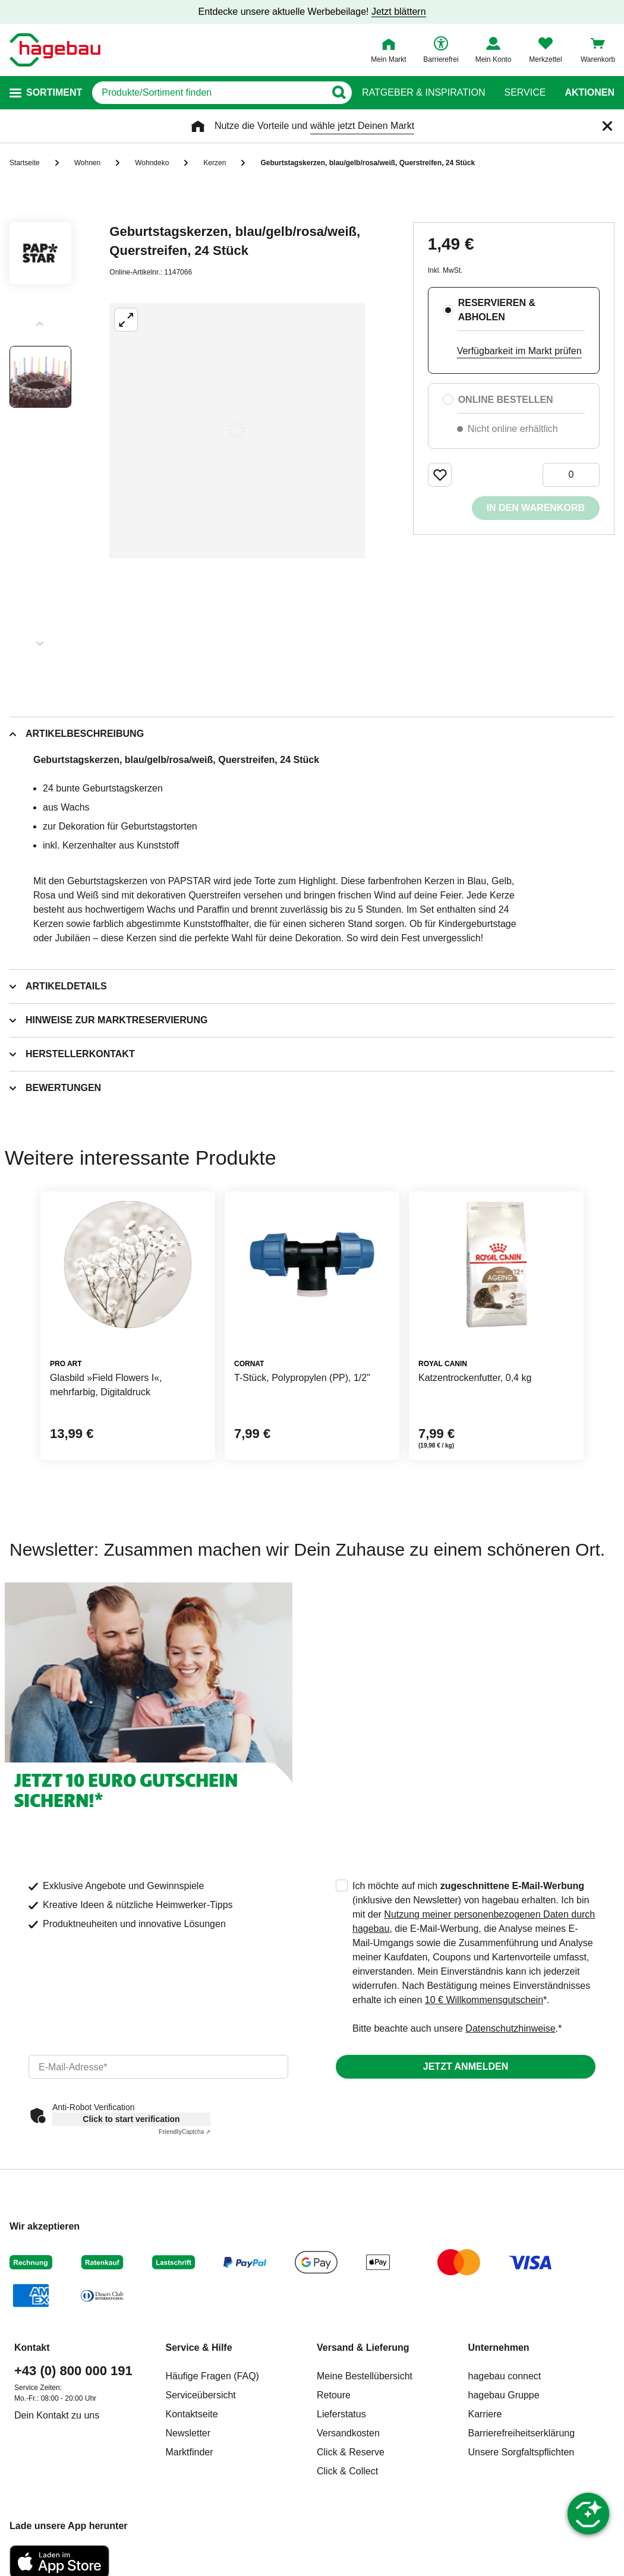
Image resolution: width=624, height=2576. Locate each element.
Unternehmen (499, 2347)
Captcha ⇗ (184, 2132)
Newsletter (188, 2433)
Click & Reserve (351, 2452)
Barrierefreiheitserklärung (521, 2433)
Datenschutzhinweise (510, 2028)
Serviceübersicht (201, 2395)
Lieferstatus (341, 2414)
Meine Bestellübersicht (364, 2376)
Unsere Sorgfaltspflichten (521, 2452)
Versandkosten (348, 2433)
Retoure (334, 2395)
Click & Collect (347, 2471)
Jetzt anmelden (465, 2066)
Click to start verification (131, 2119)
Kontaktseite (192, 2414)
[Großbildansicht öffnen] (237, 431)
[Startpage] (55, 50)
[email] (158, 2066)
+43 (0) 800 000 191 (73, 2370)
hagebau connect (504, 2376)
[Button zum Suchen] (338, 92)
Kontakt (32, 2347)
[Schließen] (607, 126)
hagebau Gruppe (504, 2395)
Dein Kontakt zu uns (56, 2415)
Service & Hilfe (199, 2347)
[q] (208, 92)
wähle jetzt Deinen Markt (362, 126)
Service (525, 92)
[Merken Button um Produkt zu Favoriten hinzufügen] (440, 475)
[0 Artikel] (571, 474)
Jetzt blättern (398, 12)
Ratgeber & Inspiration (423, 92)
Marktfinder (189, 2452)
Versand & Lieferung (363, 2347)
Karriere (485, 2414)
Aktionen (589, 92)
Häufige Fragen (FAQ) (212, 2376)
